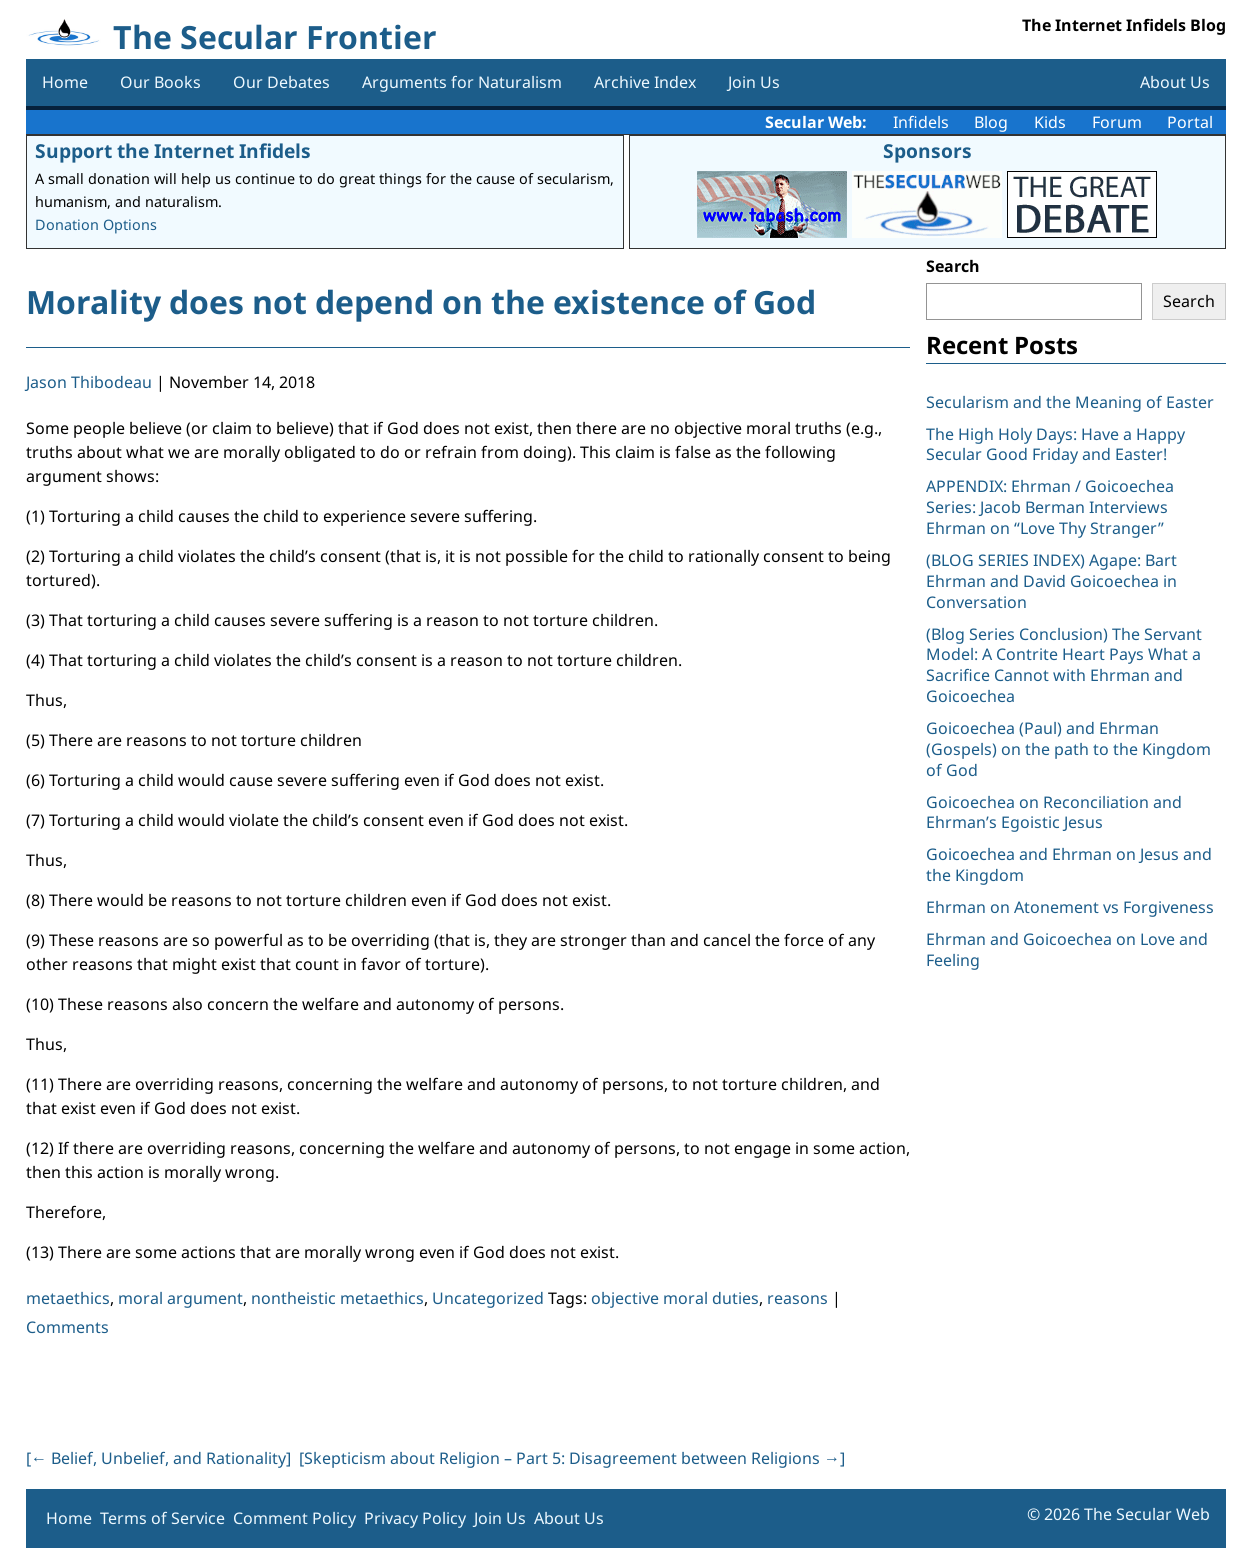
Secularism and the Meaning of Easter (1070, 402)
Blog (991, 122)
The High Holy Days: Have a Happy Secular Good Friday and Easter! (1055, 444)
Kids (1050, 122)
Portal (1190, 122)
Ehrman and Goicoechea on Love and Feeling (1067, 949)
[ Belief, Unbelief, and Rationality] (158, 1458)
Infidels (921, 122)
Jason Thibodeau (89, 382)
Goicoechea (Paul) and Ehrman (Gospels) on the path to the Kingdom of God (1068, 749)
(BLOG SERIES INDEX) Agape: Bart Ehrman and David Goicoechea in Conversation (1051, 581)
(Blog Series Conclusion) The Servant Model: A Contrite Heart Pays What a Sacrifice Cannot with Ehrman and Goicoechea (1064, 665)
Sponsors (927, 150)
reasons (797, 1298)
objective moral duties (675, 1298)
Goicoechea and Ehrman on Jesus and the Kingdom (1069, 864)
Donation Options (96, 224)
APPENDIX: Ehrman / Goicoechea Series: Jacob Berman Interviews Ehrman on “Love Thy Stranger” (1050, 507)
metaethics (68, 1298)
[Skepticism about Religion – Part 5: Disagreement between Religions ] (572, 1458)
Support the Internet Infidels (173, 150)
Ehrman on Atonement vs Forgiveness (1070, 907)
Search (953, 266)
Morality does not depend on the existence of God (421, 301)
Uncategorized (488, 1298)
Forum (1117, 122)
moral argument (180, 1298)
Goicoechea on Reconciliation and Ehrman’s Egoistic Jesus (1054, 812)
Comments (67, 1327)
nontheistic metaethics (337, 1298)
